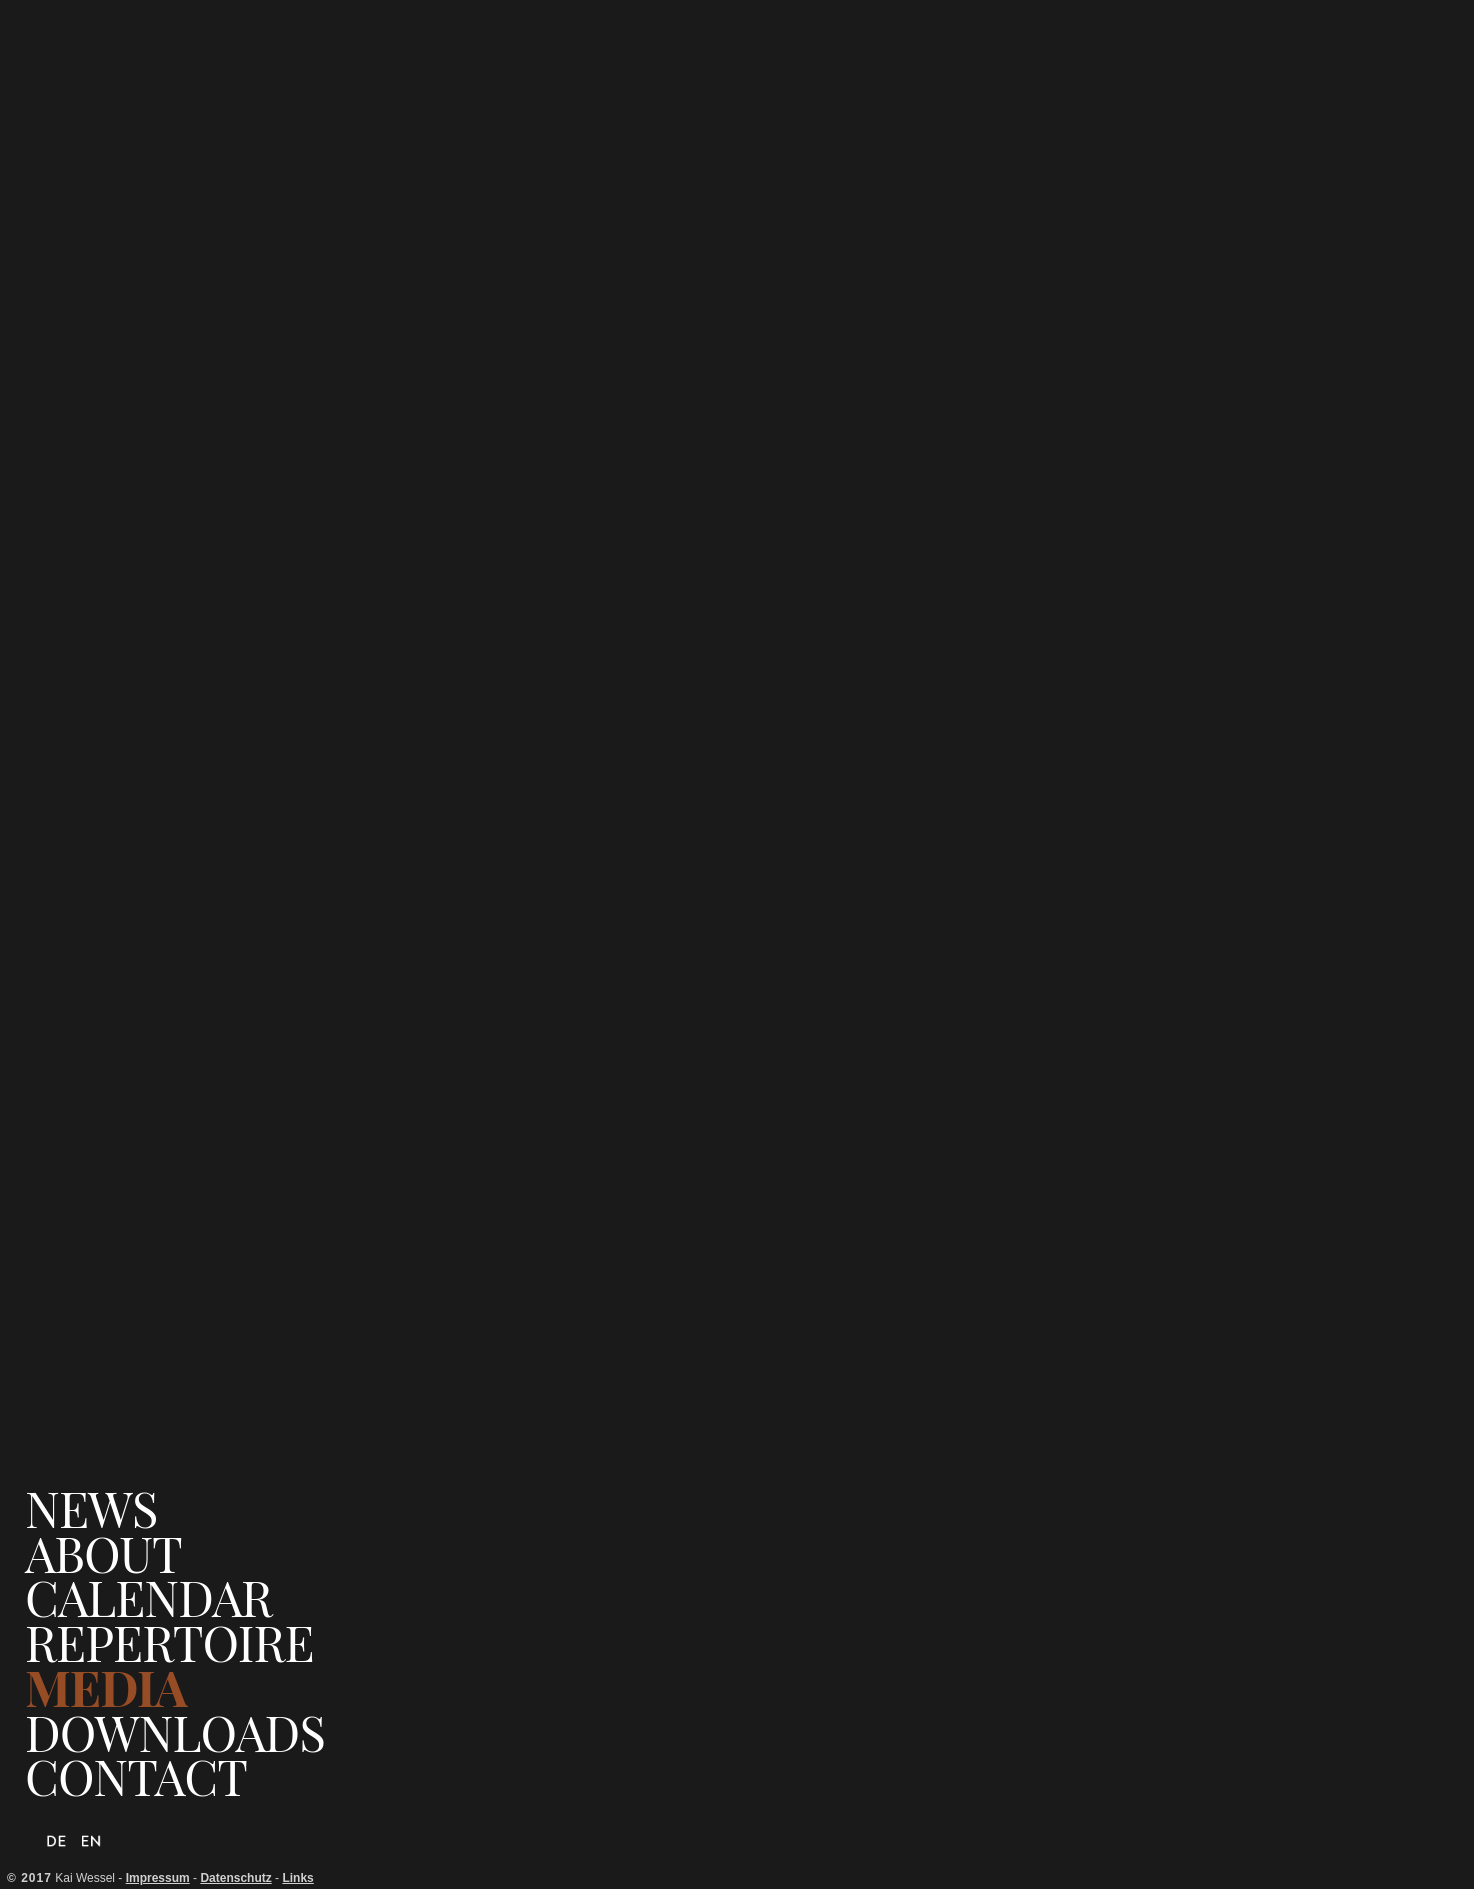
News (91, 1508)
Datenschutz (235, 1878)
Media (106, 1687)
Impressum (158, 1878)
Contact (136, 1776)
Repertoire (169, 1642)
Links (297, 1878)
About (103, 1553)
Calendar (148, 1597)
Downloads (175, 1732)
